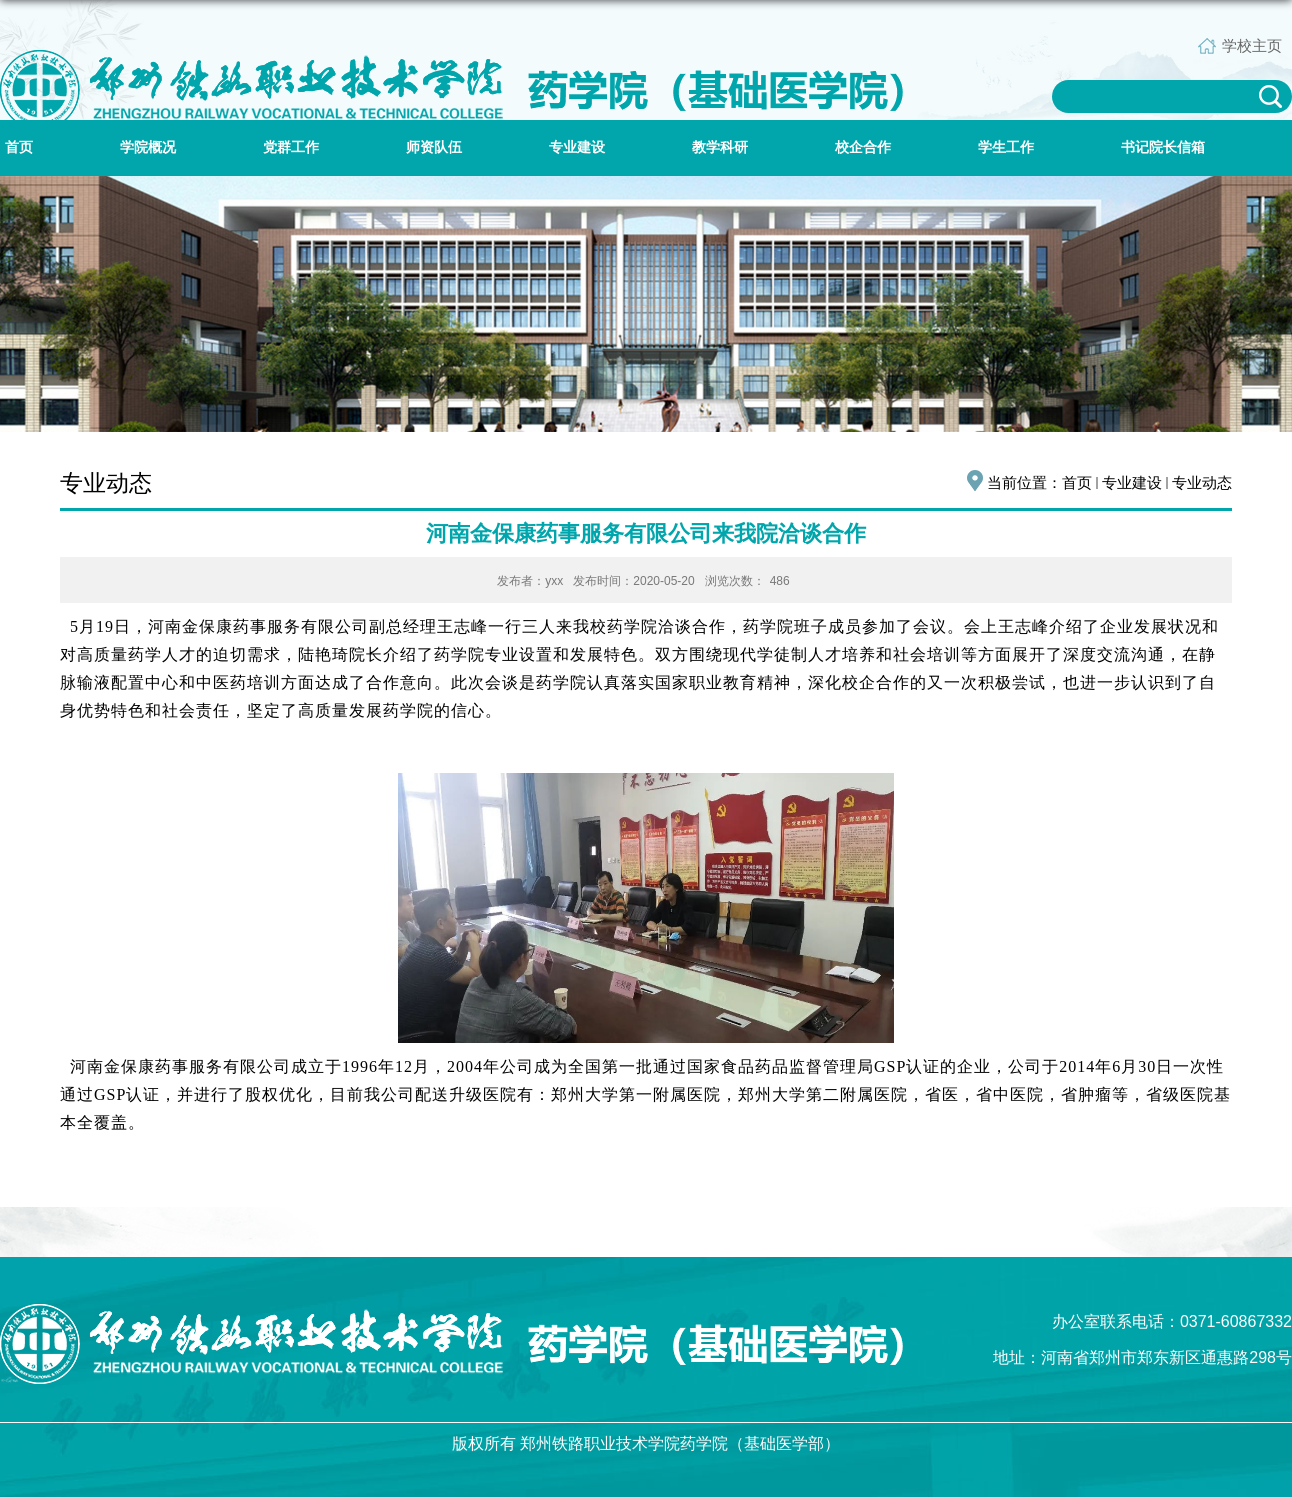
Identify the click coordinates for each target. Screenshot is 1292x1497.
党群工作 (291, 147)
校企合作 (863, 147)
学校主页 (1252, 45)
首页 (19, 147)
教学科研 (720, 147)
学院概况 (148, 147)
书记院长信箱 (1163, 147)
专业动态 (1202, 482)
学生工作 (1006, 147)
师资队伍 (434, 147)
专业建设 (577, 147)
